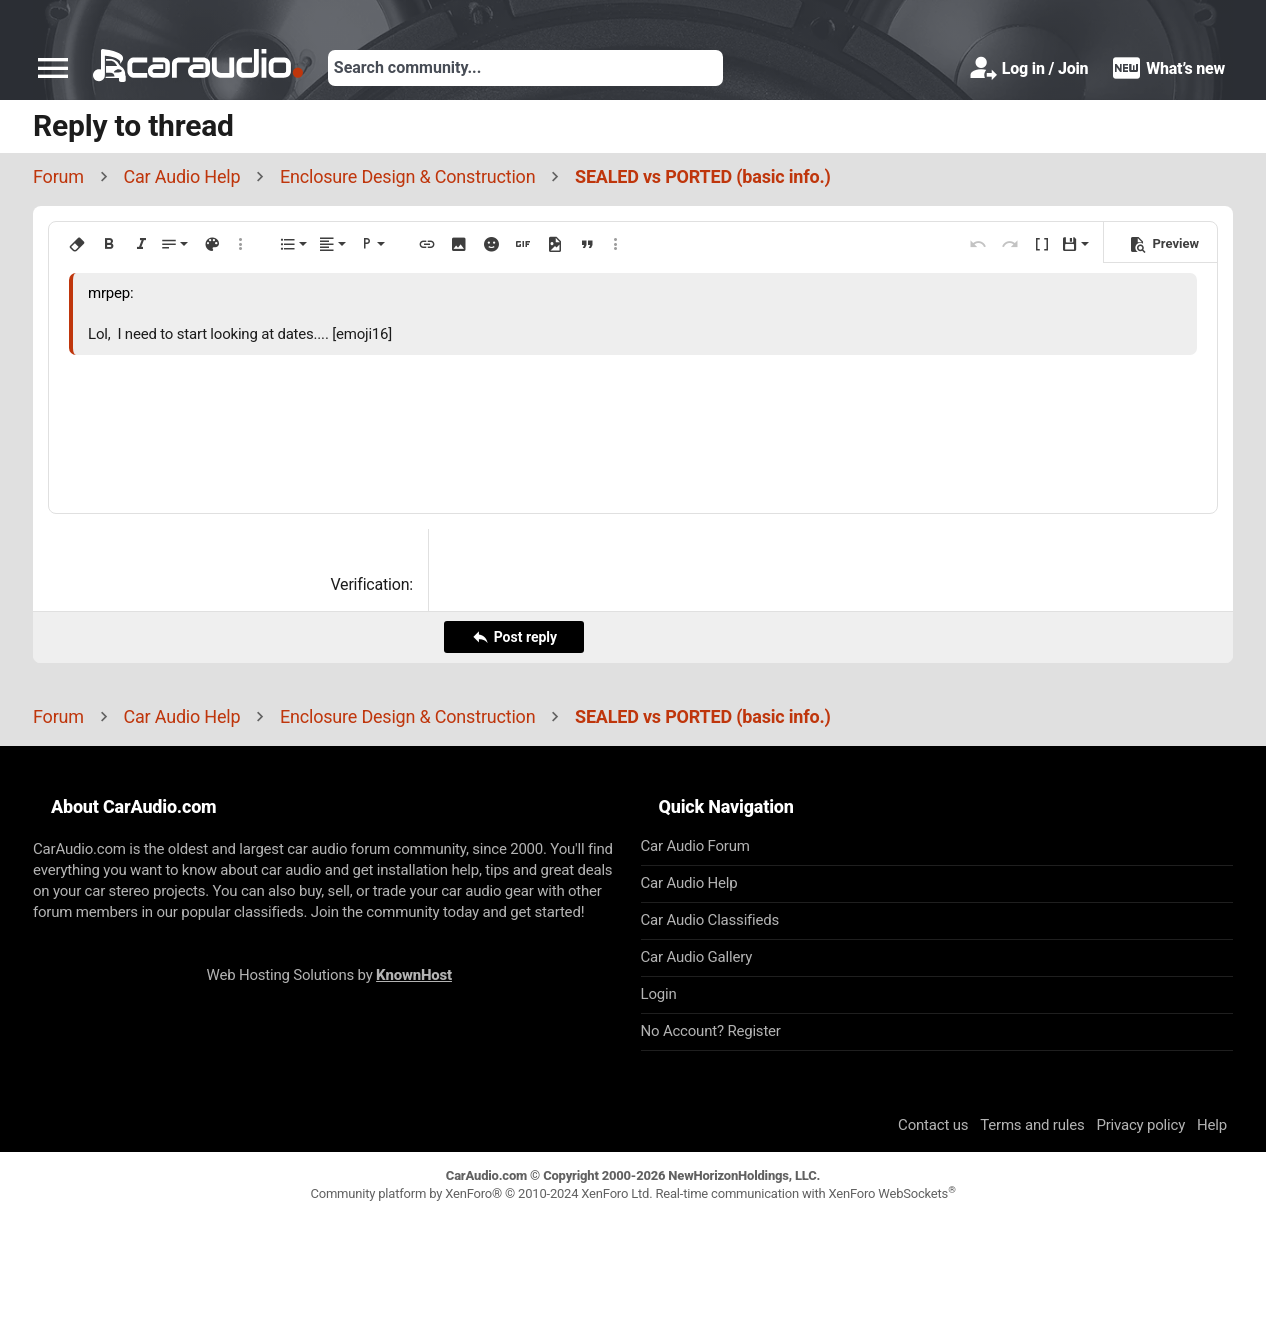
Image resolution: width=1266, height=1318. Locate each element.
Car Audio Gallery (697, 957)
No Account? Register (711, 1031)
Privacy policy (1140, 1125)
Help (1212, 1125)
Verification (369, 584)
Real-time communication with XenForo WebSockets (805, 1193)
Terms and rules (1032, 1125)
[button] (53, 68)
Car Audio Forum (695, 846)
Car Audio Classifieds (710, 920)
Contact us (933, 1125)
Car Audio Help (689, 883)
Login (659, 994)
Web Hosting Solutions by (329, 975)
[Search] (525, 68)
